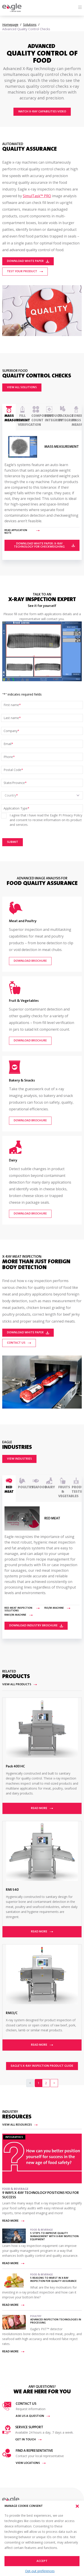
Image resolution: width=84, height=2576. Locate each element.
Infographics (14, 2137)
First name (12, 705)
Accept (42, 2561)
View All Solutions (22, 387)
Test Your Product (25, 271)
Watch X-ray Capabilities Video (42, 111)
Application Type (16, 808)
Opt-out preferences (40, 2571)
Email (8, 744)
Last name (12, 718)
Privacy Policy (72, 815)
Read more (42, 1808)
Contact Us (19, 1343)
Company (11, 731)
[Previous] (30, 2083)
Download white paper (28, 1332)
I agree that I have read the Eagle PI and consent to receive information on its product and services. (46, 820)
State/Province (15, 783)
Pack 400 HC (15, 1766)
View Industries (19, 1458)
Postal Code (13, 770)
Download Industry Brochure (36, 1625)
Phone (9, 757)
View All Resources (20, 2124)
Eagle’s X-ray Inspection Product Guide (42, 2066)
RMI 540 (12, 1890)
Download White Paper (28, 261)
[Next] (54, 2083)
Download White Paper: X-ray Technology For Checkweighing (44, 545)
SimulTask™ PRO (37, 195)
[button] (77, 2506)
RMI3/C (11, 2013)
